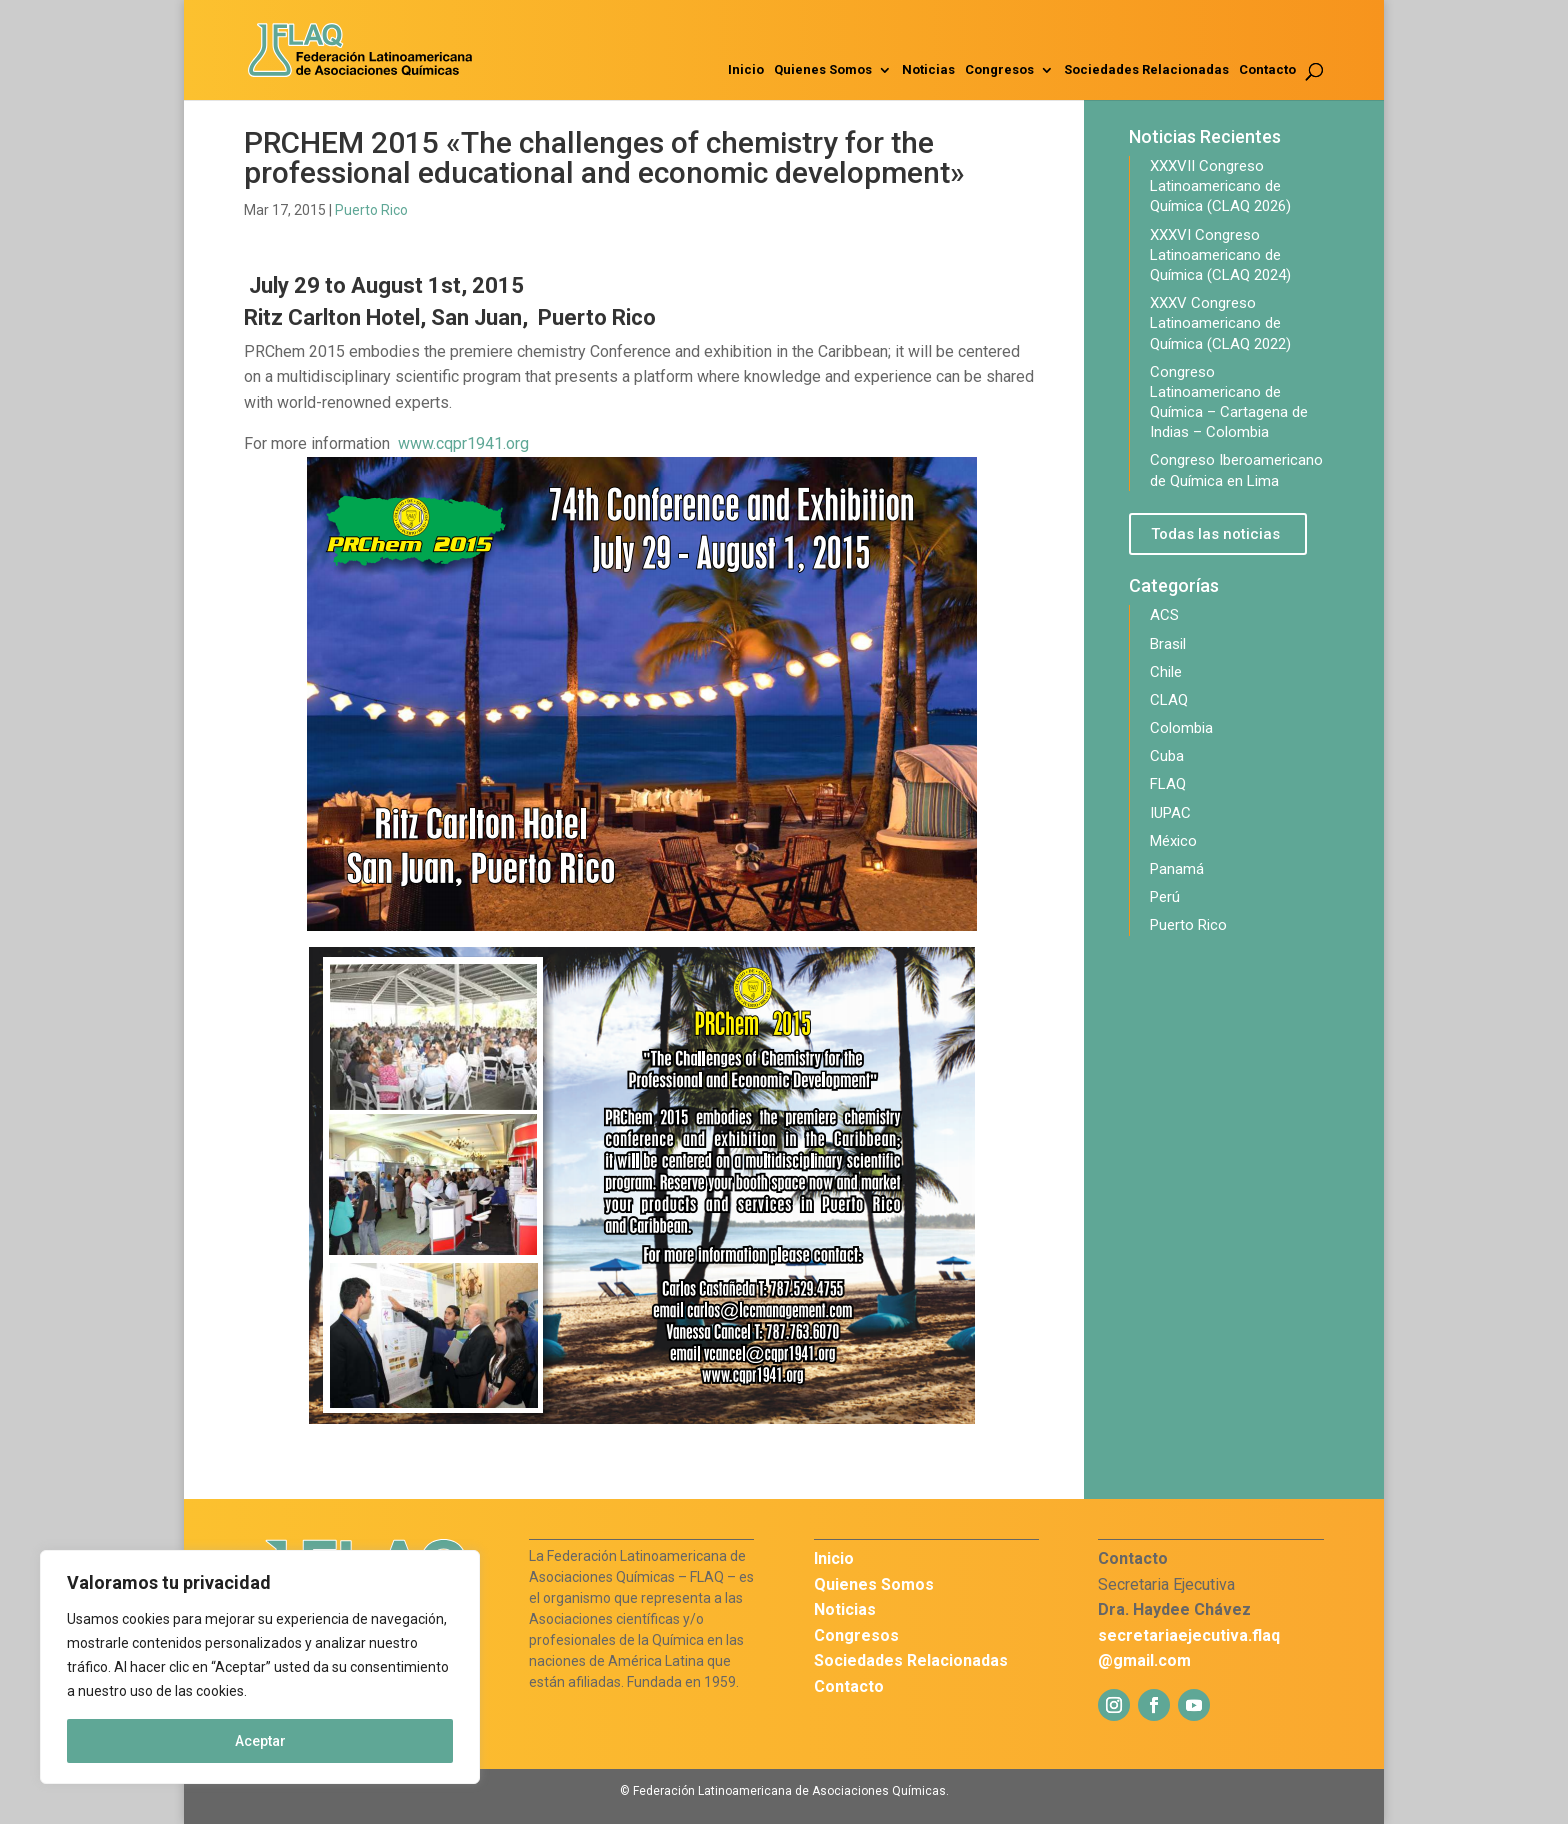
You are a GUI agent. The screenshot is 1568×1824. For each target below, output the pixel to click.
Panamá (1177, 869)
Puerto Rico (371, 210)
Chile (1166, 672)
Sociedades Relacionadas (1146, 70)
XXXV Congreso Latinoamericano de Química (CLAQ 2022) (1220, 323)
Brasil (1168, 644)
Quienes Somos (823, 70)
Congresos (999, 70)
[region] (260, 1667)
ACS (1164, 615)
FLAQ (1168, 784)
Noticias (928, 70)
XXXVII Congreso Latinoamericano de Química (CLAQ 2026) (1220, 186)
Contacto (1267, 70)
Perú (1165, 897)
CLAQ (1169, 700)
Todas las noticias (1215, 534)
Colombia (1181, 728)
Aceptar (260, 1741)
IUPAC (1170, 813)
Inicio (746, 70)
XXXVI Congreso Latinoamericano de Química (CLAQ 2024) (1220, 255)
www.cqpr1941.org (463, 443)
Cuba (1167, 756)
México (1173, 841)
